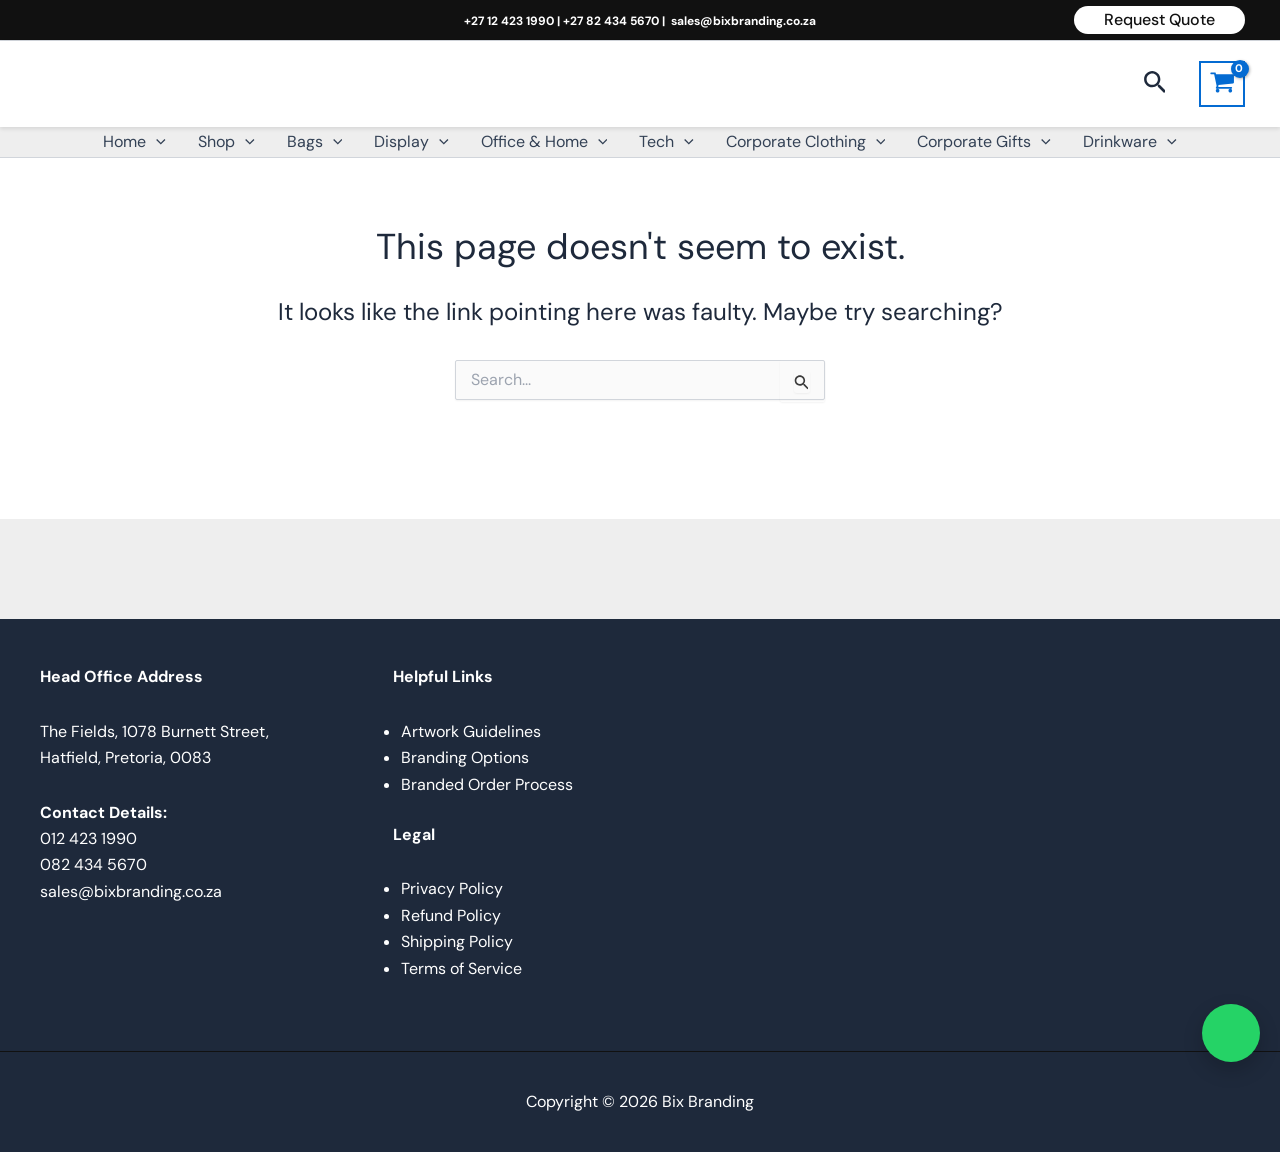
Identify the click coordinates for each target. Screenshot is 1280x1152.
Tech (666, 142)
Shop (226, 142)
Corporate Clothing (806, 142)
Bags (315, 142)
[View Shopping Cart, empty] (1222, 84)
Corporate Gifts (984, 142)
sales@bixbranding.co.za (743, 21)
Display (411, 142)
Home (134, 142)
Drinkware (1130, 142)
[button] (1159, 20)
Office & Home (544, 142)
